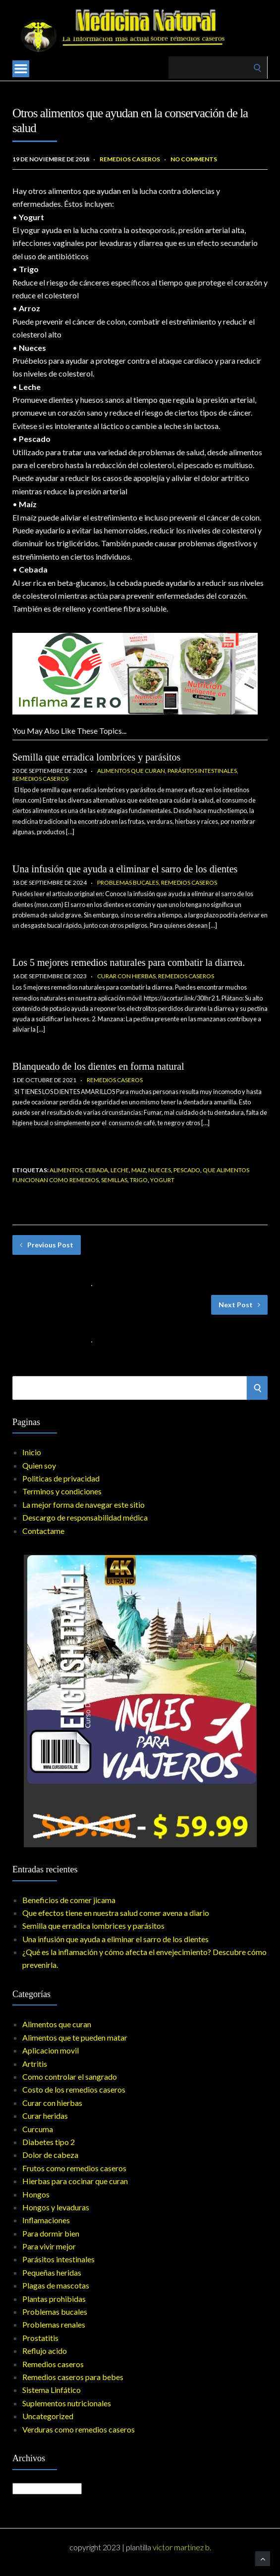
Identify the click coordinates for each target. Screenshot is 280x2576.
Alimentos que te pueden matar (74, 2037)
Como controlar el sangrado (69, 2076)
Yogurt (162, 1180)
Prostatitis (40, 2337)
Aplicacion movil (50, 2050)
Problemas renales (53, 2324)
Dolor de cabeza (50, 2154)
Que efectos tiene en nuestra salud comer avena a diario (115, 1912)
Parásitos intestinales (202, 770)
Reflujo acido (44, 2350)
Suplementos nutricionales (66, 2403)
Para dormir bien (50, 2233)
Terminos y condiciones (62, 1491)
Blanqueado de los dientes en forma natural (98, 1066)
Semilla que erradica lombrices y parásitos (96, 757)
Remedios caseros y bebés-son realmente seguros (90, 1271)
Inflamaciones (46, 2220)
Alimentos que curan (131, 770)
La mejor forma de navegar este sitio (83, 1504)
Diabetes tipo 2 (48, 2142)
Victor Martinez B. (182, 2547)
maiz (138, 1170)
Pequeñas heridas (51, 2272)
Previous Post (46, 1244)
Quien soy (39, 1465)
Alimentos (66, 1170)
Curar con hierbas (126, 976)
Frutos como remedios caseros (74, 2168)
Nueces (159, 1170)
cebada (96, 1170)
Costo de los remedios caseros (73, 2089)
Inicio (31, 1452)
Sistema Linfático (51, 2389)
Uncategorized (47, 2416)
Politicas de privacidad (61, 1478)
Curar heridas (45, 2115)
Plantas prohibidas (54, 2298)
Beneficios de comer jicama (68, 1900)
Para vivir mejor (49, 2246)
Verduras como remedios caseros (78, 2429)
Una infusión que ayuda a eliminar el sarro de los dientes (124, 868)
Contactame (43, 1530)
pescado (186, 1170)
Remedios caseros (130, 159)
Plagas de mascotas (55, 2285)
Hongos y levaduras (55, 2207)
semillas (114, 1180)
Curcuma (37, 2129)
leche (120, 1170)
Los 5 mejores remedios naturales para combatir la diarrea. (128, 962)
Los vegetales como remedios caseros (72, 1327)
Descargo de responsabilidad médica (85, 1517)
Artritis (34, 2063)
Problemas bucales (128, 882)
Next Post (239, 1304)
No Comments (193, 159)
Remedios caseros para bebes (72, 2377)
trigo (139, 1180)
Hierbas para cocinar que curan (75, 2181)
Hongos (36, 2194)
